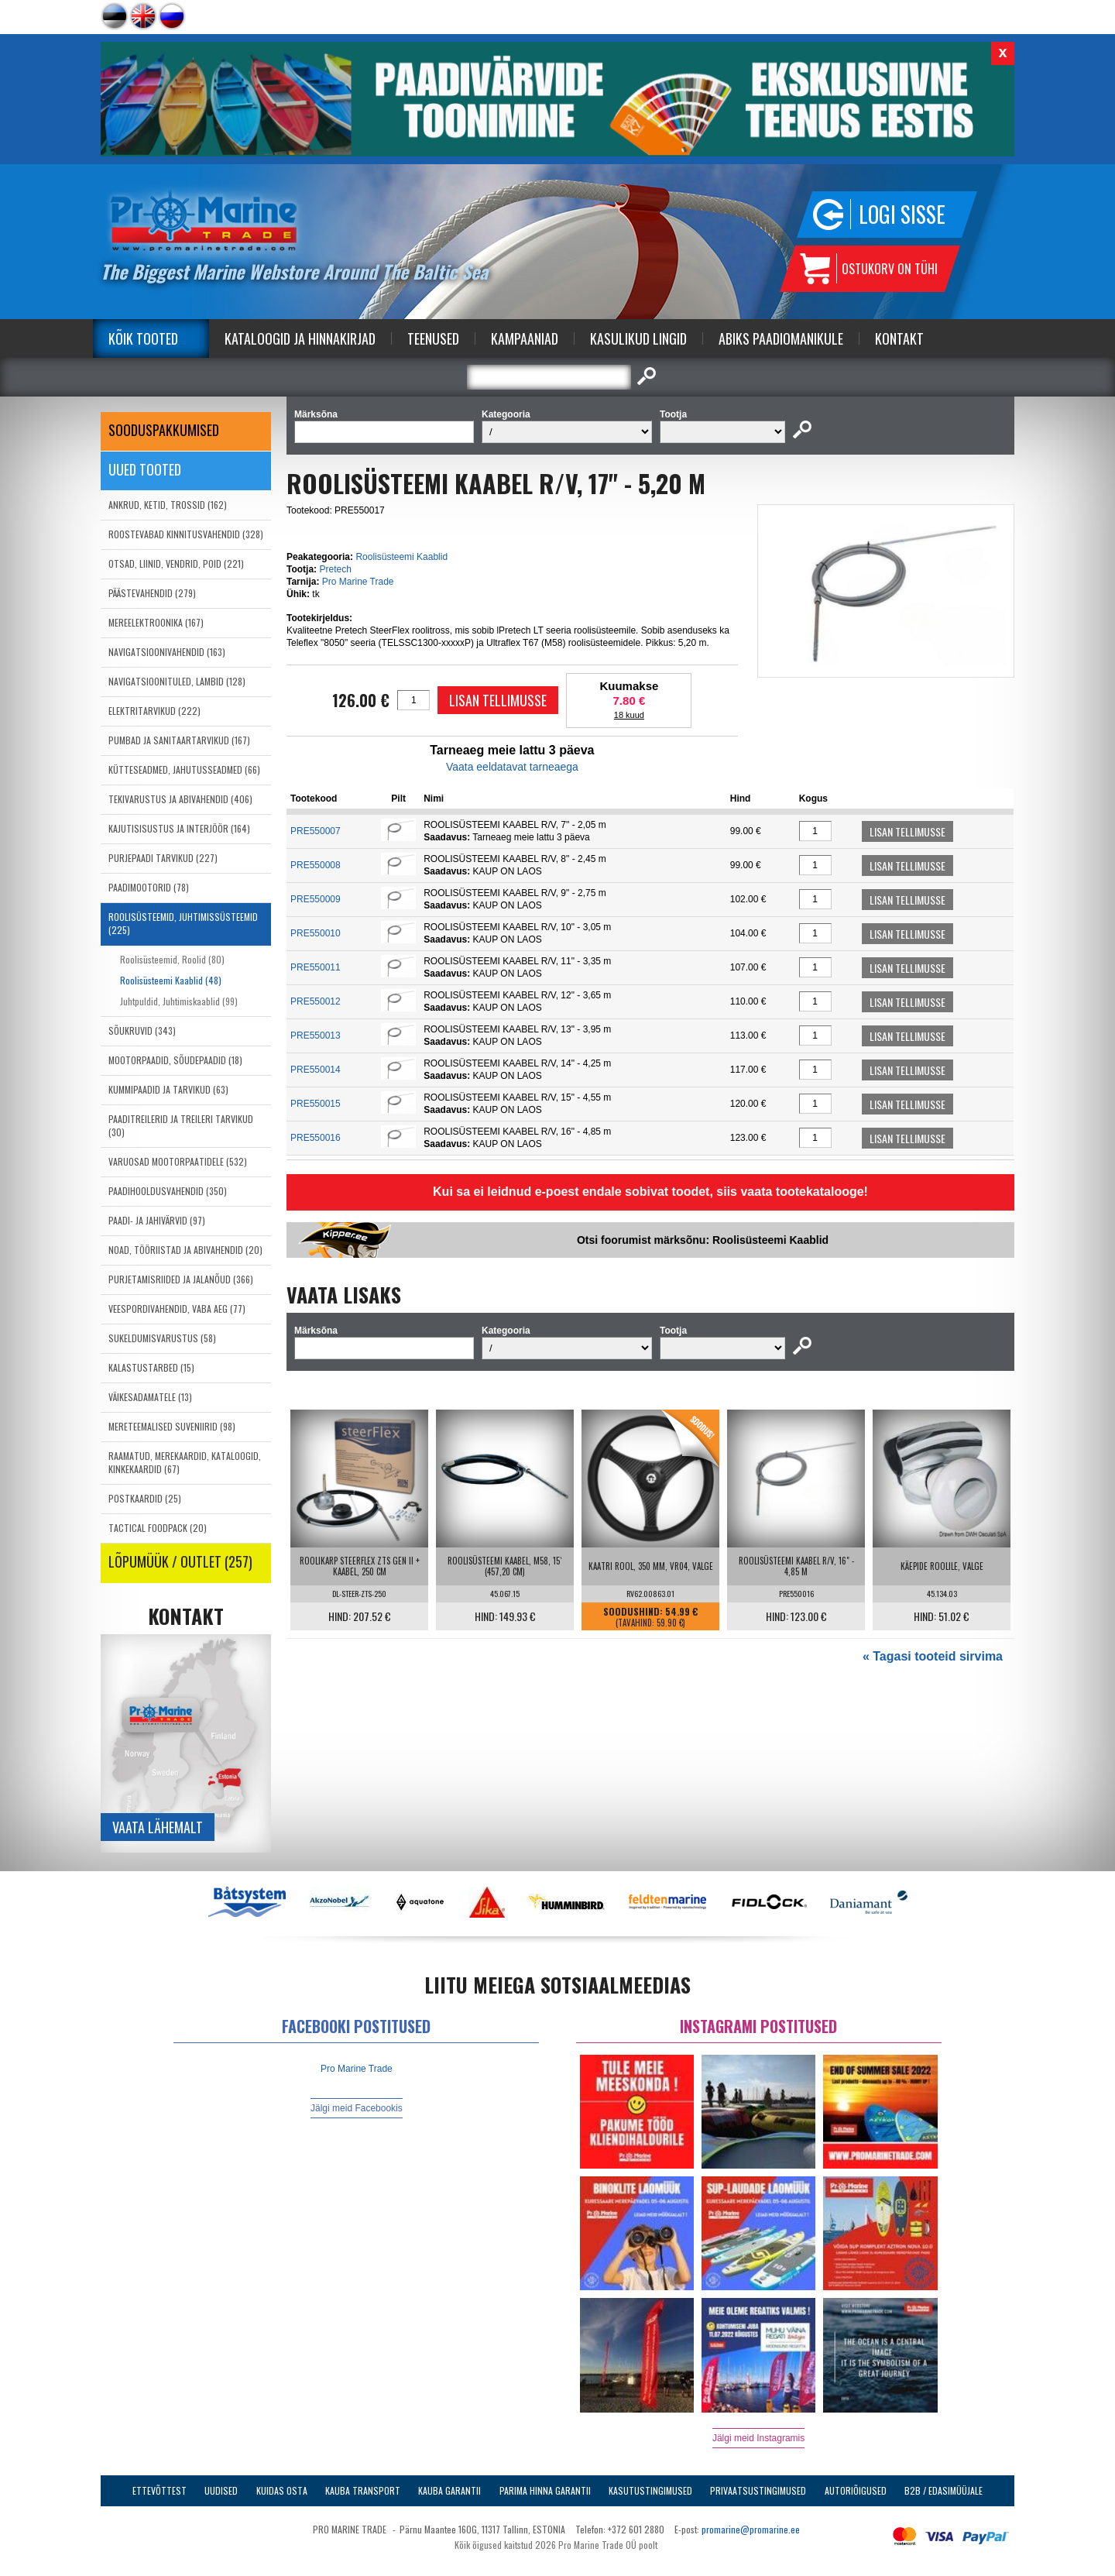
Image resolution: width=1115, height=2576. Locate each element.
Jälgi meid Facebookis (356, 2108)
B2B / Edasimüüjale (943, 2490)
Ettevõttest (159, 2490)
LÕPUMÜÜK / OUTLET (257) (180, 1561)
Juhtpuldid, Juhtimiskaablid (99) (179, 1001)
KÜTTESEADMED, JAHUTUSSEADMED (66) (184, 769)
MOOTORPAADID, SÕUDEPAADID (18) (175, 1059)
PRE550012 (315, 1001)
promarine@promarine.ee (751, 2529)
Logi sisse (902, 214)
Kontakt (899, 338)
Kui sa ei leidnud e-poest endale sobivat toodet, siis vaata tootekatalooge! (650, 1191)
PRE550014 (315, 1069)
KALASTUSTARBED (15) (151, 1367)
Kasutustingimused (650, 2490)
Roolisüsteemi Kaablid (401, 556)
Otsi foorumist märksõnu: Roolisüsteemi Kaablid (703, 1240)
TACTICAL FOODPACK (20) (157, 1527)
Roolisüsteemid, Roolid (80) (172, 959)
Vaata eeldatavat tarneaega (512, 767)
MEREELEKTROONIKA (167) (156, 622)
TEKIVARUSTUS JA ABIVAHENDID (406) (180, 798)
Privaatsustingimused (758, 2490)
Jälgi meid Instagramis (758, 2438)
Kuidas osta (281, 2490)
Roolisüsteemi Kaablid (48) (170, 980)
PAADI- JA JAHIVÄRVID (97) (156, 1220)
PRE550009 (315, 899)
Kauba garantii (449, 2490)
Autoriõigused (856, 2490)
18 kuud (629, 715)
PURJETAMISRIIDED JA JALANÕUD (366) (180, 1279)
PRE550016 (315, 1137)
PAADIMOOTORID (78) (148, 887)
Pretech (335, 569)
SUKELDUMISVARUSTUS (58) (162, 1338)
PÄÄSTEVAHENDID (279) (152, 592)
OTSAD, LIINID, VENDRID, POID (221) (176, 563)
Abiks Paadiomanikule (781, 338)
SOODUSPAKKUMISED (163, 430)
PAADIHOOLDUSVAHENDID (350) (167, 1190)
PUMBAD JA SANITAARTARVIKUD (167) (179, 740)
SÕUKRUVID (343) (142, 1030)
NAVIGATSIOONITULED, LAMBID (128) (176, 681)
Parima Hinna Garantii (545, 2490)
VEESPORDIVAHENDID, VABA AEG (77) (176, 1308)
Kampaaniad (524, 338)
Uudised (221, 2490)
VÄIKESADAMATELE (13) (150, 1396)
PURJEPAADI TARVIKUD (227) (163, 857)
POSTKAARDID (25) (144, 1498)
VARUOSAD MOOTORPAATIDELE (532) (177, 1161)
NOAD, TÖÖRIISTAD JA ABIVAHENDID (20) (185, 1249)
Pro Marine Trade (358, 581)
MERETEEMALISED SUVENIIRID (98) (171, 1426)
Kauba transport (362, 2490)
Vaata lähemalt (157, 1827)
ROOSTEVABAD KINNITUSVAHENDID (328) (185, 534)
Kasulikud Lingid (638, 338)
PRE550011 (315, 967)
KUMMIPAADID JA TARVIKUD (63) (168, 1089)
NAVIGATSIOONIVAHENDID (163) (166, 651)
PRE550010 (315, 933)
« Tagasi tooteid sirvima (933, 1656)
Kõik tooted (143, 338)
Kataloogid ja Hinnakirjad (300, 338)
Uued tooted (144, 469)
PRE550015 (315, 1103)
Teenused (433, 338)
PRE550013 (315, 1035)
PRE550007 (315, 831)
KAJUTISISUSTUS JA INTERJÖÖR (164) (179, 828)
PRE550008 (315, 865)
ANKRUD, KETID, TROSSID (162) (167, 504)
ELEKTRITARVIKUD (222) (154, 710)
